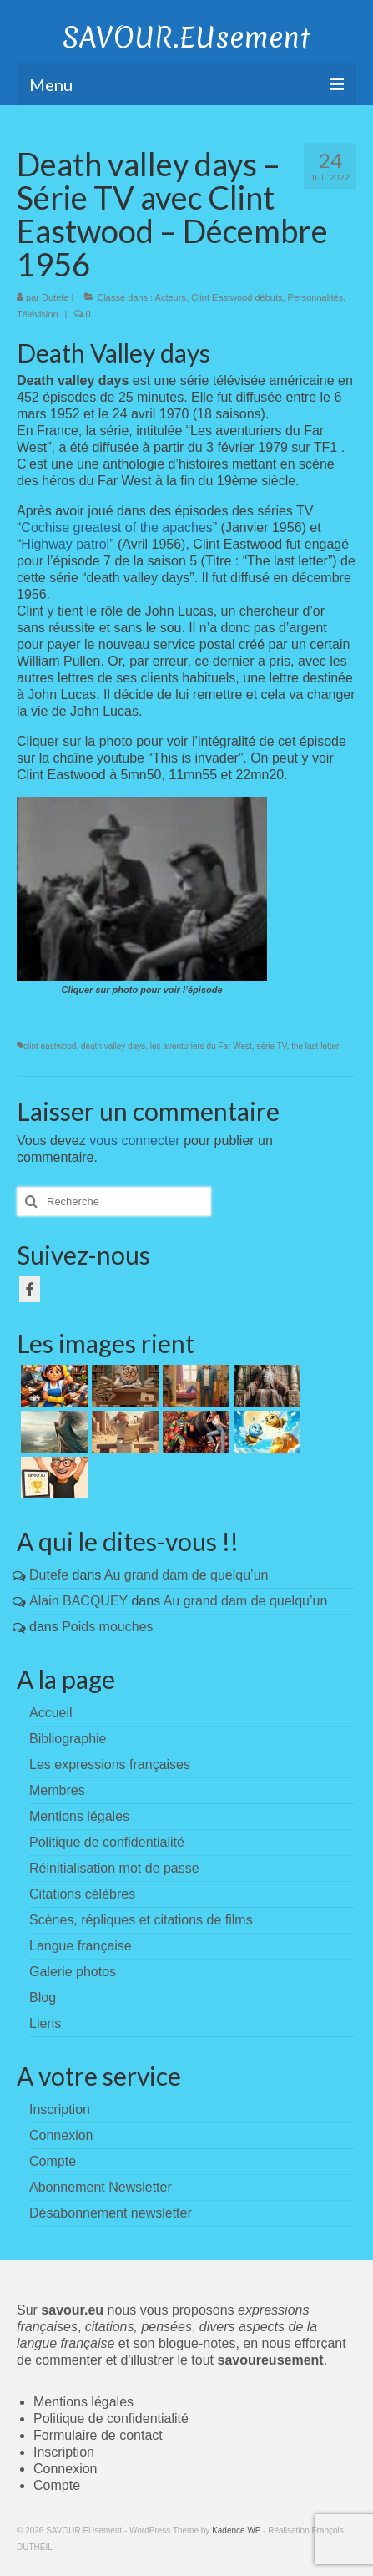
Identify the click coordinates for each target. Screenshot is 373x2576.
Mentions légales (79, 1816)
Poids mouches (107, 1627)
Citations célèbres (82, 1894)
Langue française (80, 1946)
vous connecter (134, 1140)
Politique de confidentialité (106, 1842)
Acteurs (170, 297)
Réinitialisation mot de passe (114, 1868)
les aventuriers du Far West (201, 1046)
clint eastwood (49, 1046)
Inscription (63, 2452)
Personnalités (316, 297)
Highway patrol (65, 544)
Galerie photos (72, 1972)
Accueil (51, 1713)
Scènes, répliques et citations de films (141, 1920)
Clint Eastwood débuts (236, 297)
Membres (57, 1790)
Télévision (37, 314)
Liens (45, 2023)
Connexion (65, 2469)
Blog (42, 1997)
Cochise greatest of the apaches (116, 527)
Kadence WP (236, 2530)
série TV (271, 1046)
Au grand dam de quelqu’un (186, 1575)
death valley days (113, 1046)
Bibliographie (68, 1739)
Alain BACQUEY (78, 1601)
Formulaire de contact (98, 2435)
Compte (56, 2485)
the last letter (315, 1046)
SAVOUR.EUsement (186, 37)
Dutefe (55, 297)
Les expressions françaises (109, 1764)
